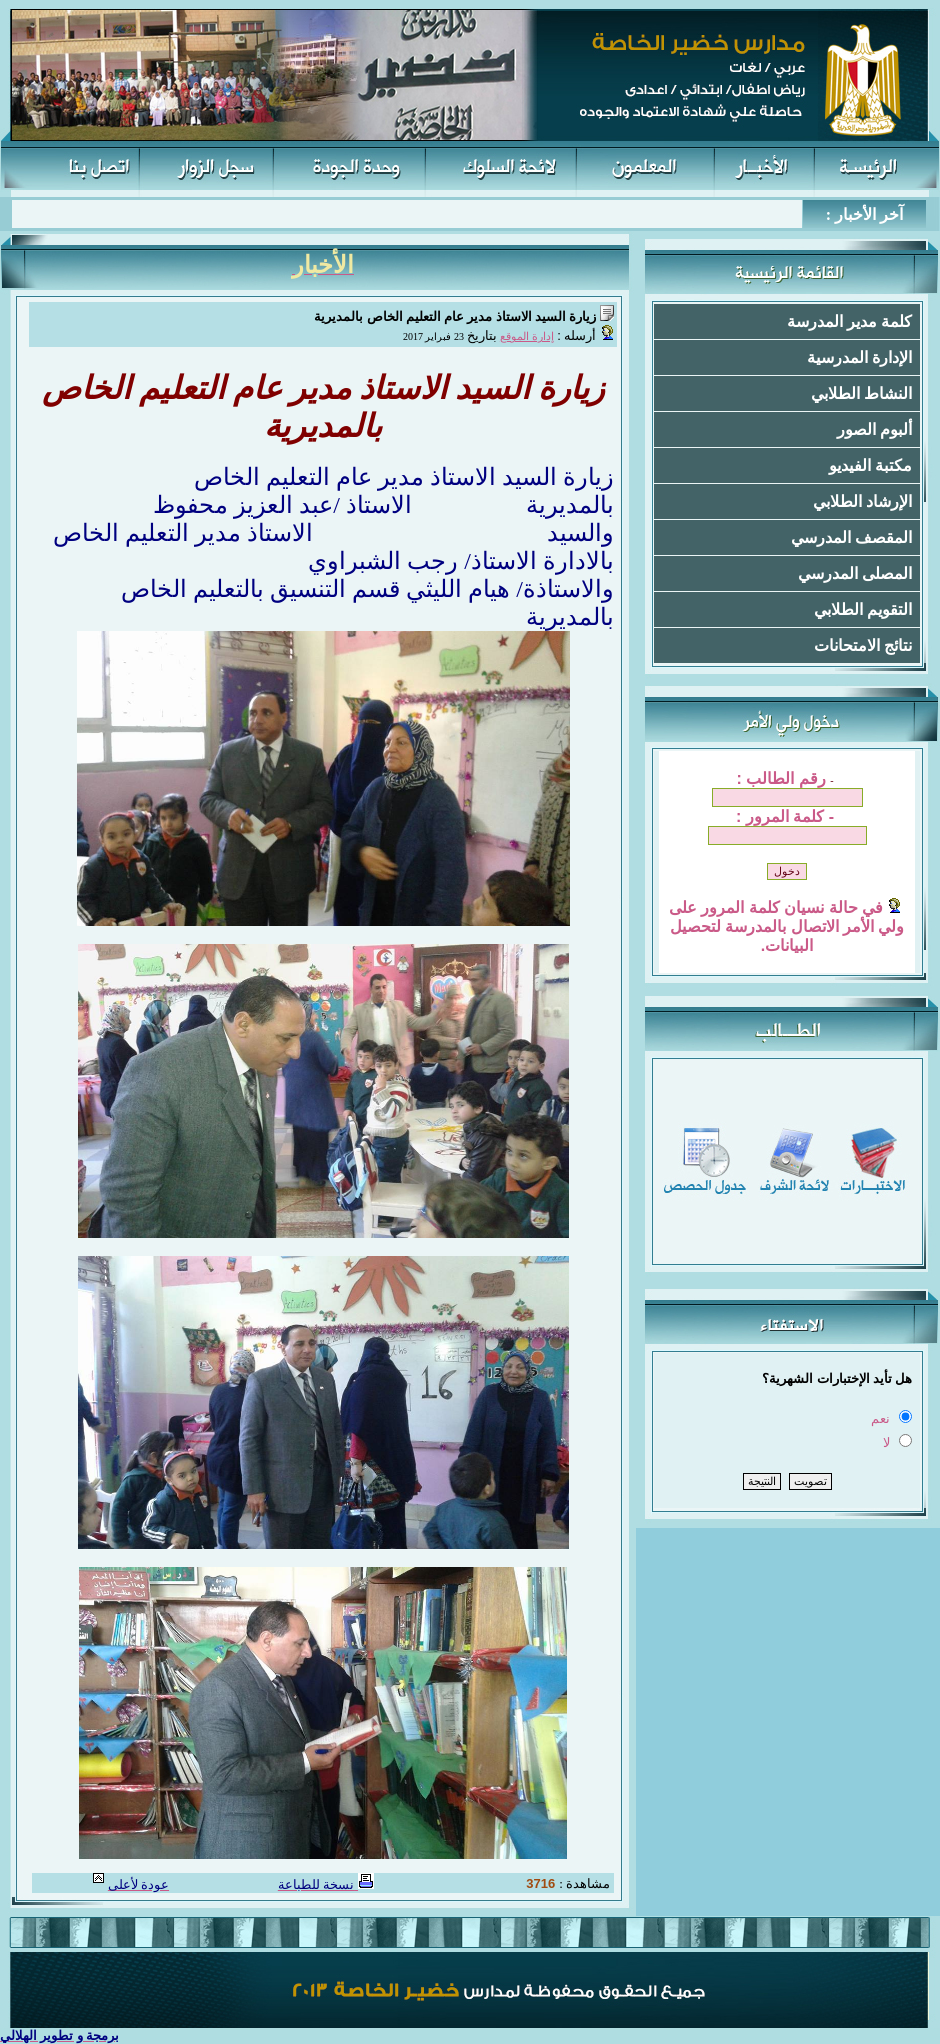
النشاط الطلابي (861, 393)
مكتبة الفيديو (870, 465)
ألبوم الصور (874, 429)
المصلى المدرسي (855, 573)
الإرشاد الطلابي (862, 501)
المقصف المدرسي (851, 537)
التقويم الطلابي (863, 609)
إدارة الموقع (527, 336)
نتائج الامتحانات (863, 645)
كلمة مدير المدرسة (849, 321)
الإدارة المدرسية (859, 357)
